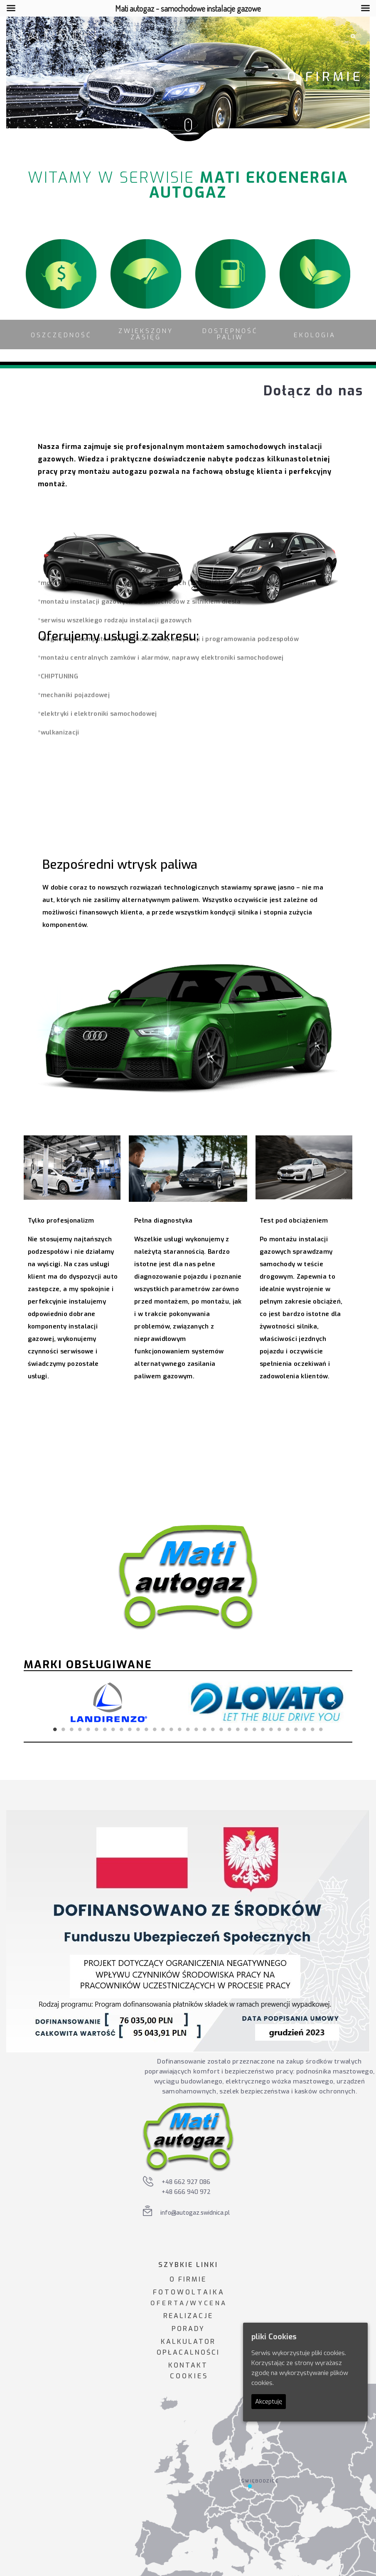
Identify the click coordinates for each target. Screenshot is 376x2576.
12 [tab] (147, 1729)
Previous (42, 1702)
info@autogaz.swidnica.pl (195, 2213)
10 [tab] (130, 1729)
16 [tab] (180, 1729)
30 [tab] (296, 1729)
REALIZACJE (188, 2315)
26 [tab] (263, 1729)
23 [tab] (238, 1729)
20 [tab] (213, 1729)
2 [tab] (63, 1729)
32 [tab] (313, 1729)
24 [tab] (246, 1729)
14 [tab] (163, 1729)
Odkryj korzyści (164, 1443)
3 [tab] (72, 1729)
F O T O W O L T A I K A (188, 2292)
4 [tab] (80, 1729)
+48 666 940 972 (186, 2192)
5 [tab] (88, 1729)
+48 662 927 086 (186, 2182)
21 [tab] (221, 1729)
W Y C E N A (207, 2303)
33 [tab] (321, 1729)
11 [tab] (138, 1729)
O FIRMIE (188, 2279)
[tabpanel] (109, 1702)
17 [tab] (188, 1729)
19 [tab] (205, 1729)
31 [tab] (304, 1729)
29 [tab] (288, 1729)
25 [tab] (255, 1729)
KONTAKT (188, 2365)
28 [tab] (279, 1729)
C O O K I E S (188, 2376)
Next (333, 1702)
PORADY (188, 2328)
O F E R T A (167, 2303)
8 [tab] (113, 1729)
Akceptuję (268, 2401)
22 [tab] (230, 1729)
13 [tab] (155, 1729)
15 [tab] (171, 1729)
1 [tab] (55, 1729)
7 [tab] (105, 1729)
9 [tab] (122, 1729)
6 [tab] (97, 1729)
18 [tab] (196, 1729)
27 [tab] (271, 1729)
